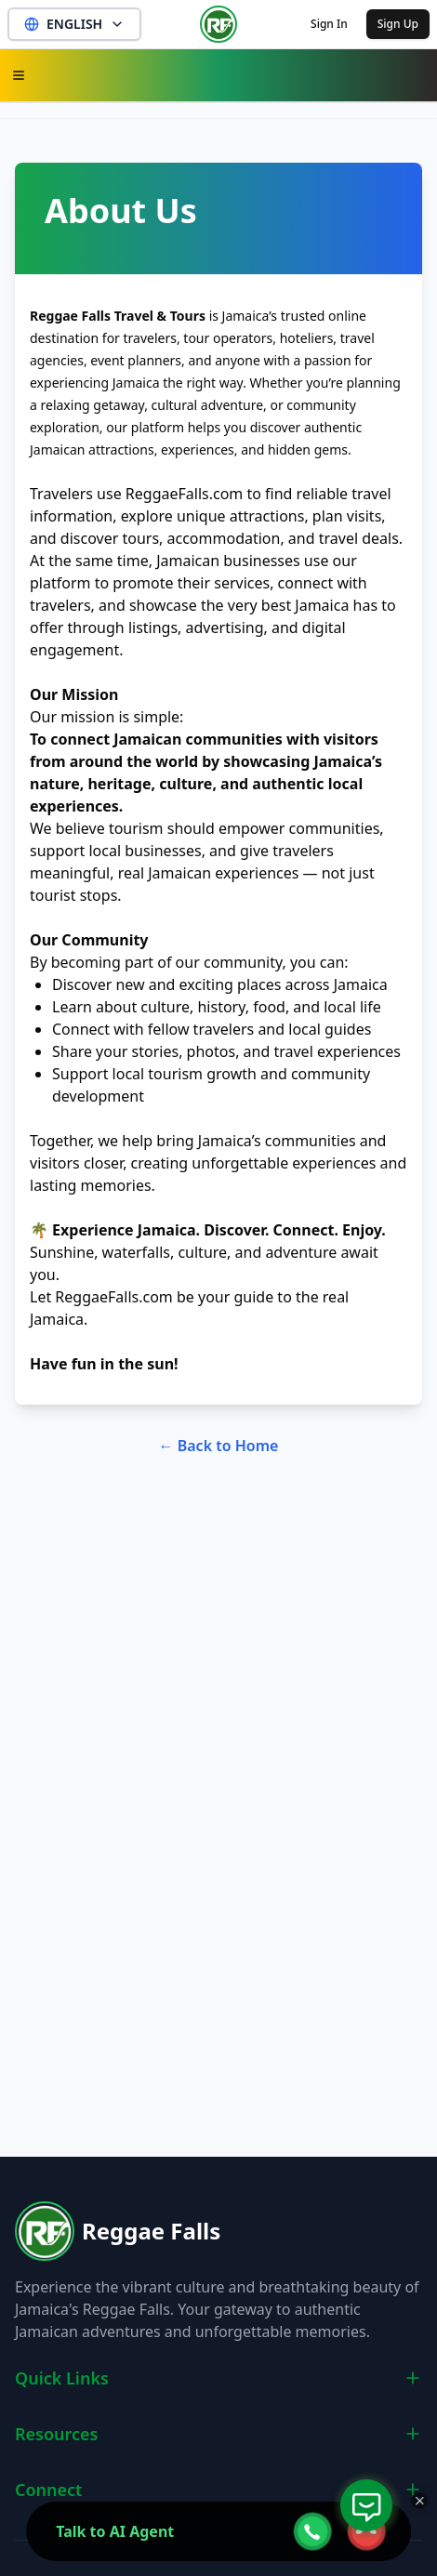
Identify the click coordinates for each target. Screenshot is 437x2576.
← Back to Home (219, 1445)
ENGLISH (74, 24)
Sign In (329, 24)
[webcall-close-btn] (366, 2531)
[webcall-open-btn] (312, 2531)
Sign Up (397, 24)
